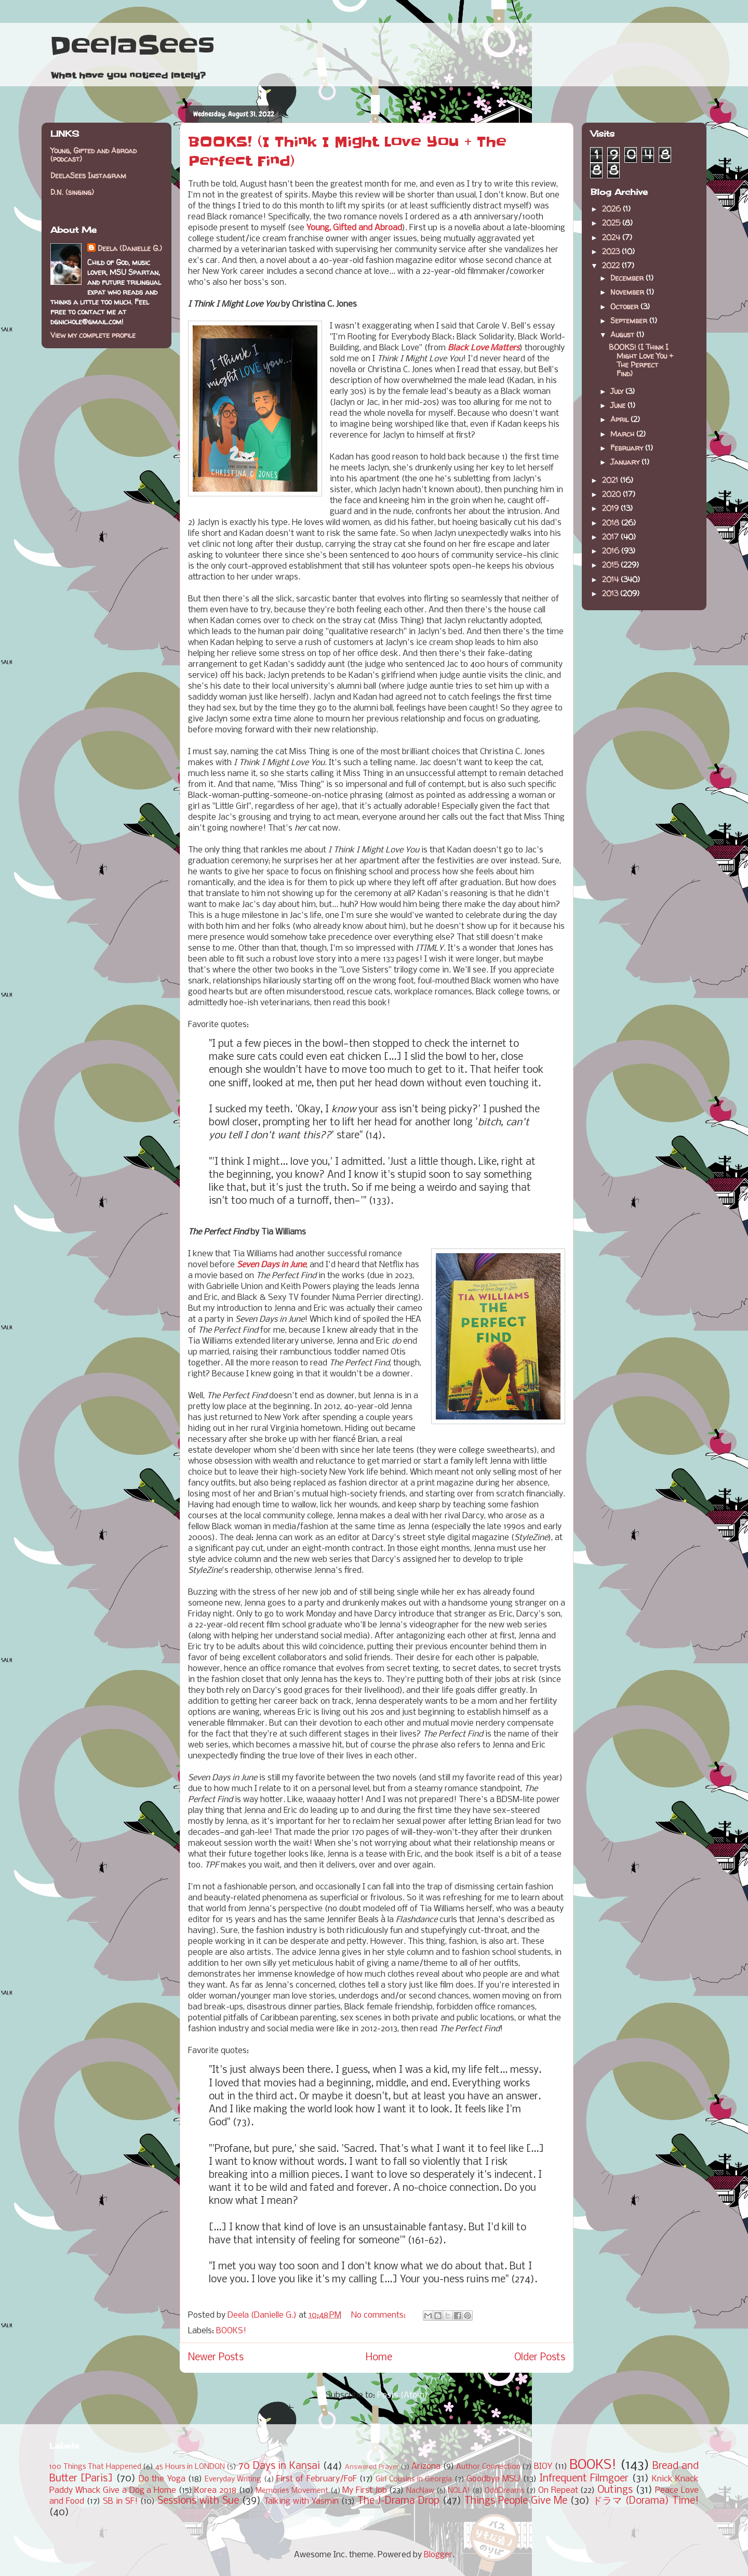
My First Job (364, 2490)
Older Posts (539, 2357)
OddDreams (505, 2491)
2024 (612, 237)
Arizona (425, 2466)
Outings (615, 2490)
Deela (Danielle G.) (130, 248)
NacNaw (420, 2491)
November (628, 292)
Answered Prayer (372, 2467)
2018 (611, 523)
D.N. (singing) (72, 192)
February (627, 448)
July (617, 391)
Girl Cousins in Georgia (414, 2479)
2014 (611, 579)
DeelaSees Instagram (88, 175)
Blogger (438, 2555)
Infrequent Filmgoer (584, 2479)
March (623, 434)
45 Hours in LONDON (190, 2467)
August (623, 334)
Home (379, 2357)
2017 (611, 537)
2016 (611, 551)
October (625, 306)
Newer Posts (216, 2357)
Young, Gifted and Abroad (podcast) (93, 155)
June (618, 405)
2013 (611, 593)
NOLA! (459, 2491)
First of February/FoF (316, 2479)
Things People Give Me (515, 2501)
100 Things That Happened (95, 2467)
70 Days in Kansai (279, 2466)
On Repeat (558, 2490)
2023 (612, 251)
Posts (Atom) (402, 2395)
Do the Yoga (162, 2479)
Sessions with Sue (198, 2501)
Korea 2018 (215, 2490)
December (628, 278)
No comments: (379, 2315)
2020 (612, 494)
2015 (611, 565)
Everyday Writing (233, 2479)
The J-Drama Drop (398, 2501)
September (629, 320)
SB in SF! (120, 2501)
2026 (612, 209)
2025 (612, 223)
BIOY (543, 2466)
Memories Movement (292, 2491)
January (626, 462)
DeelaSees (132, 46)
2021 (611, 480)
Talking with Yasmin (301, 2501)
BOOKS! (231, 2331)
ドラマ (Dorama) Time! (646, 2501)
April (620, 419)
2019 (611, 508)
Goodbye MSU (493, 2479)
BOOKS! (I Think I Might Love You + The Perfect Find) (641, 360)
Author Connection (488, 2467)
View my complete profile (93, 335)
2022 (612, 265)
